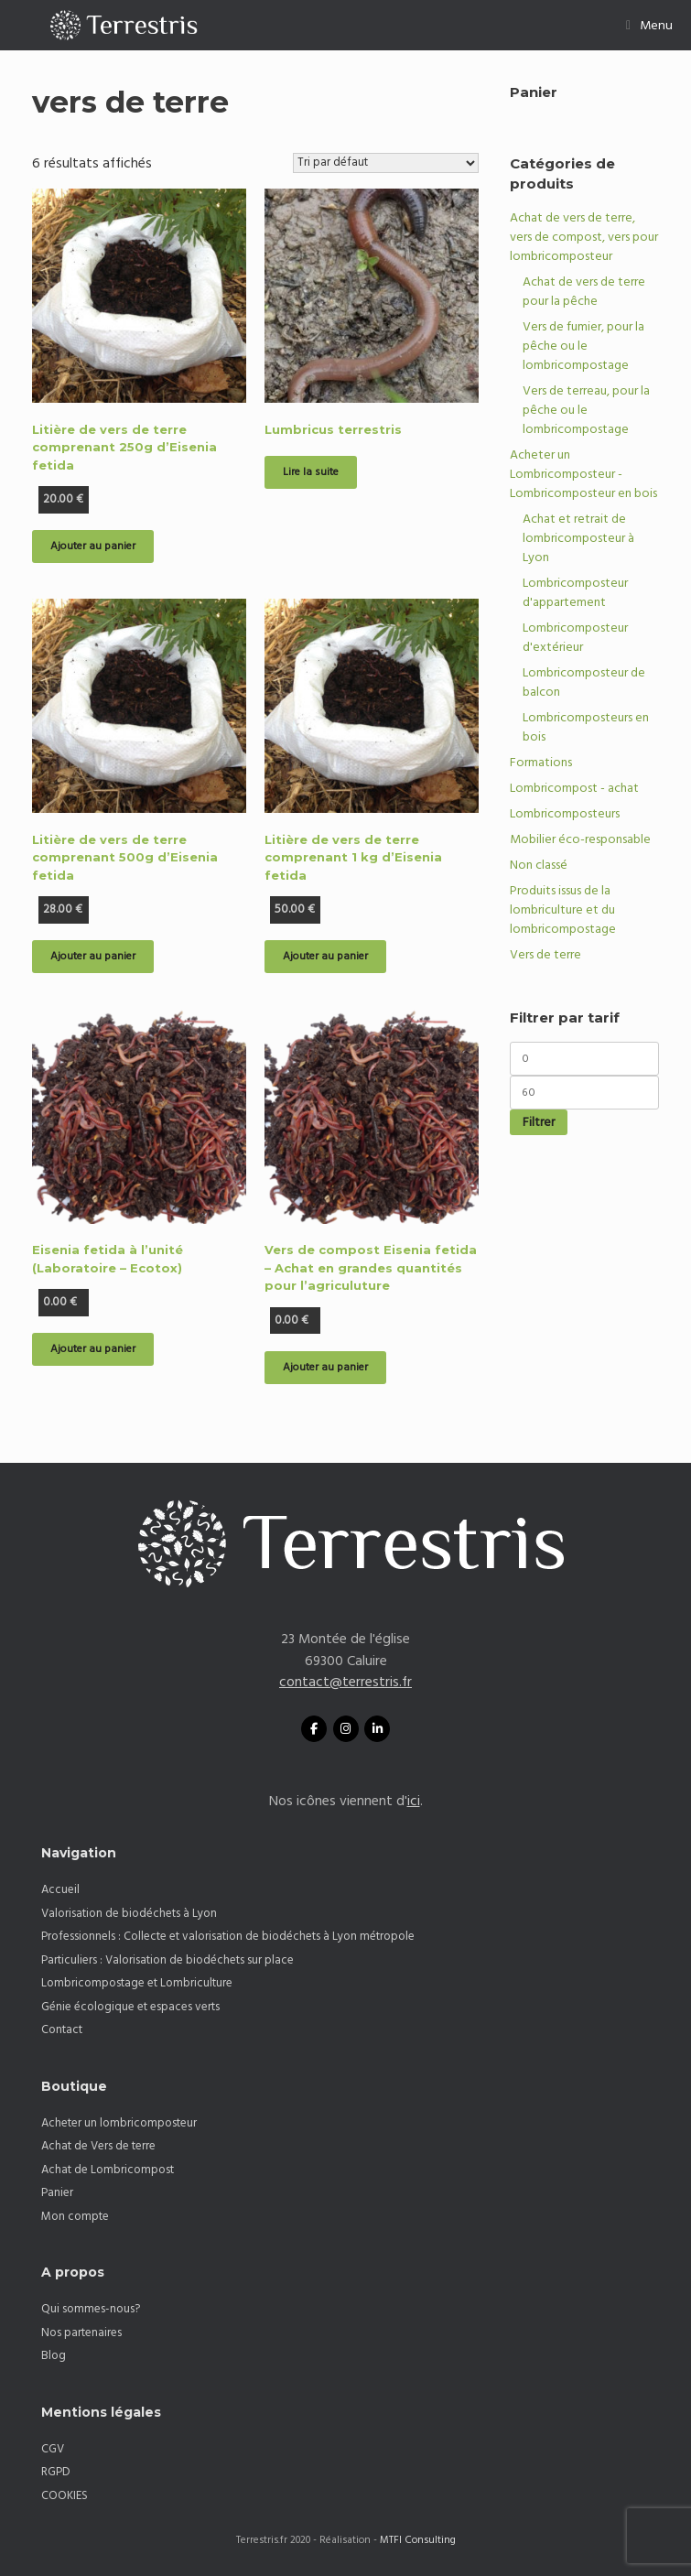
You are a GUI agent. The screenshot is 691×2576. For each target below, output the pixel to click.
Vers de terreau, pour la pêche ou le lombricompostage (586, 410)
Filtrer (539, 1122)
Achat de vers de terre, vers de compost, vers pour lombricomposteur (584, 237)
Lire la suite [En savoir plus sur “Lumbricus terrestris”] (311, 472)
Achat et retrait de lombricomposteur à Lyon (578, 538)
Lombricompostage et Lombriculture (136, 1983)
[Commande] (386, 163)
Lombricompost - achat (574, 788)
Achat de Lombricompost (107, 2169)
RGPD (55, 2471)
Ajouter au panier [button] (92, 546)
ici (413, 1801)
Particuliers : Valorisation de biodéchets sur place (167, 1960)
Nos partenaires (81, 2332)
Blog (53, 2355)
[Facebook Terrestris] (314, 1729)
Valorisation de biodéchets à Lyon (129, 1913)
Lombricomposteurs (565, 814)
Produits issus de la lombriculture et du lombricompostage (563, 910)
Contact (61, 2029)
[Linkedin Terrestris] (377, 1729)
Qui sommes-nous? (90, 2308)
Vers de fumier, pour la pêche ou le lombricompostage (583, 346)
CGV (52, 2449)
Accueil (60, 1889)
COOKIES (64, 2495)
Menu (649, 25)
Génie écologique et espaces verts (130, 2006)
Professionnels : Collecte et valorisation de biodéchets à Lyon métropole (228, 1936)
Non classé (538, 865)
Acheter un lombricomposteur (119, 2123)
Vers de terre (545, 955)
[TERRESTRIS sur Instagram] (346, 1729)
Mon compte (75, 2216)
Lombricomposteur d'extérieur (575, 637)
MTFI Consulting (418, 2540)
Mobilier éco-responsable (580, 839)
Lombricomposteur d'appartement (575, 593)
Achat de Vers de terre (98, 2146)
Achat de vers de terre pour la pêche (584, 291)
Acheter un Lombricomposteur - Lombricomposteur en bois (583, 474)
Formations (541, 762)
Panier (57, 2192)
